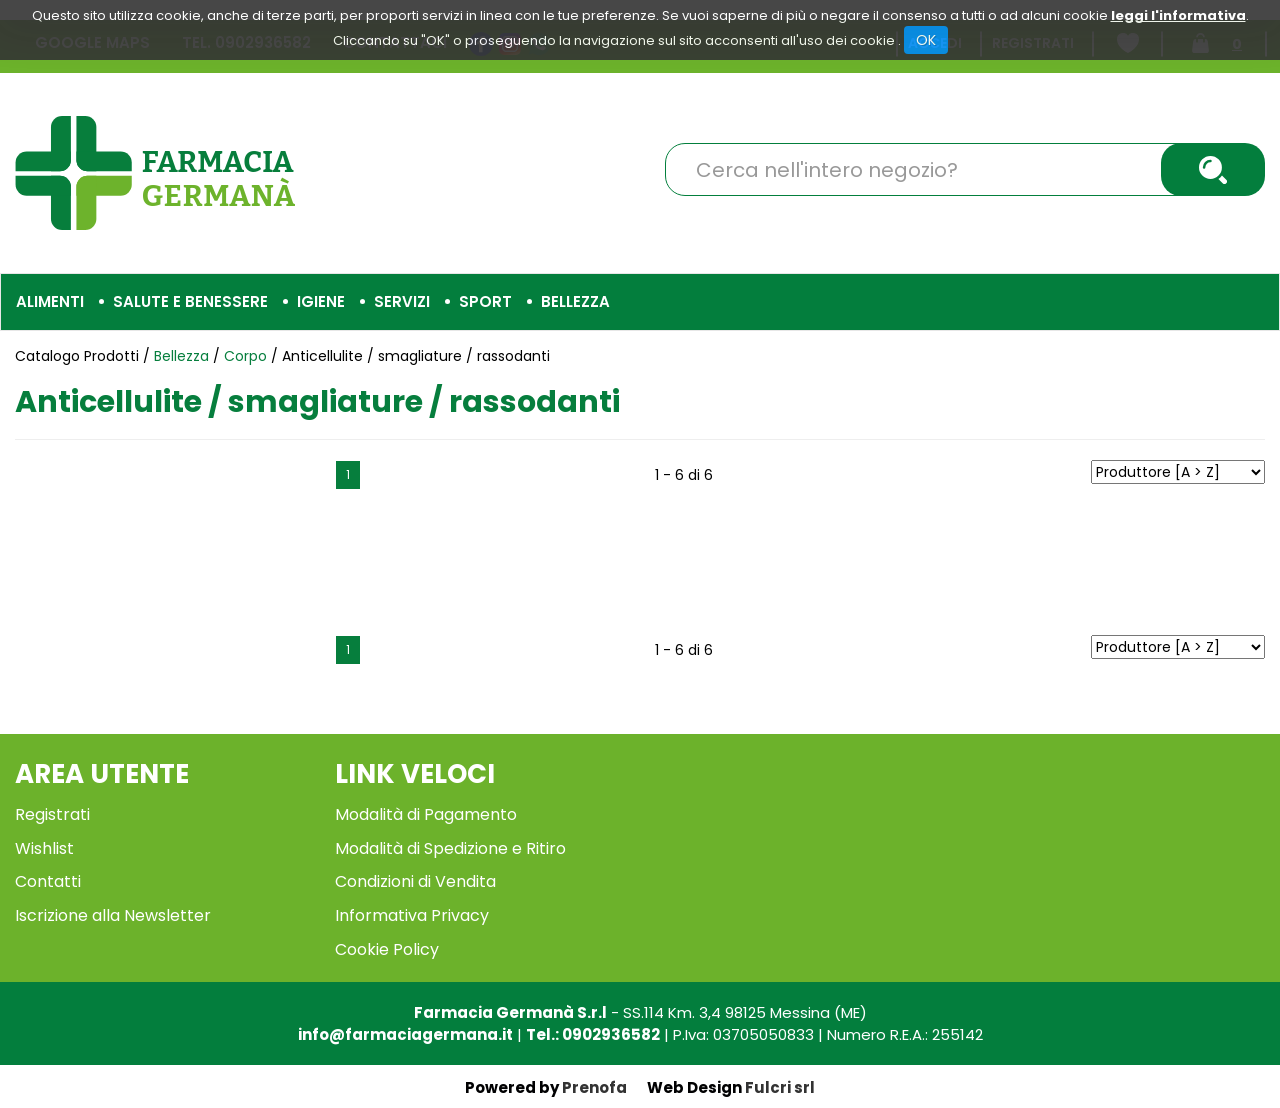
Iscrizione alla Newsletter (113, 915)
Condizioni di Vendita (415, 881)
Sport (485, 301)
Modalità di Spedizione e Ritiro (450, 848)
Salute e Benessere (190, 301)
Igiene (321, 301)
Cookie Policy (387, 949)
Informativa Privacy (412, 915)
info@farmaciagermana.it (405, 1034)
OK (926, 40)
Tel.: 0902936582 (593, 1034)
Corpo (245, 356)
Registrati (52, 814)
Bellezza (575, 301)
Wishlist (44, 848)
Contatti (48, 881)
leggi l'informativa (1178, 15)
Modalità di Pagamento (426, 814)
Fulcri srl (780, 1087)
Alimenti (50, 301)
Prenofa (594, 1087)
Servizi (402, 301)
